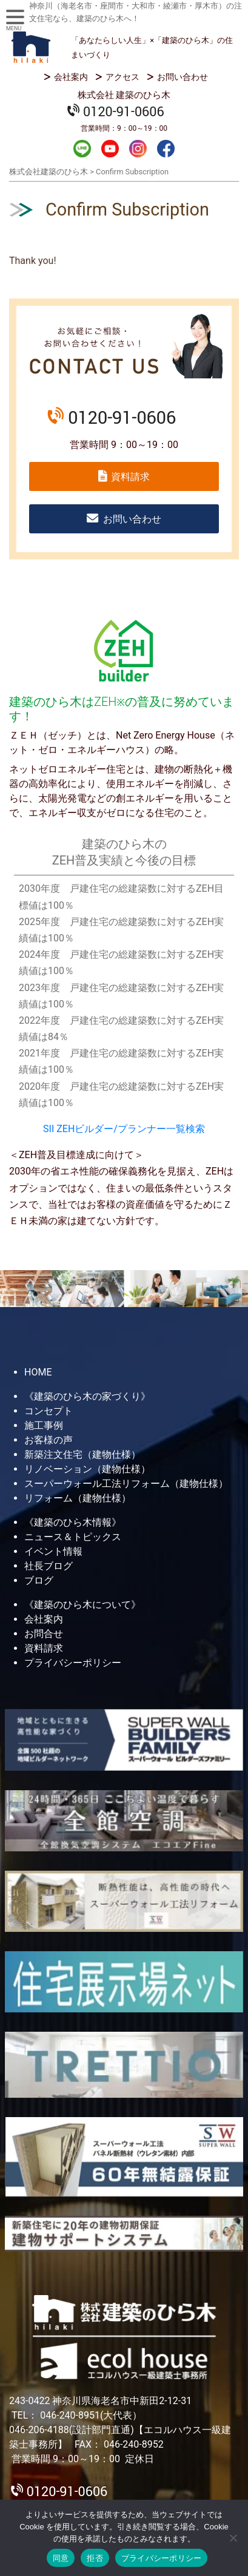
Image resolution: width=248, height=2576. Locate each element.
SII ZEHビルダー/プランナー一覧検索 (124, 1129)
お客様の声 (48, 1440)
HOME (38, 1372)
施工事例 (43, 1425)
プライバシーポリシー (72, 1662)
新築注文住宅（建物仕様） (82, 1454)
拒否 (95, 2558)
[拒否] (233, 2538)
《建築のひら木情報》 (72, 1522)
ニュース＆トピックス (72, 1537)
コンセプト (48, 1411)
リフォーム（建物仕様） (77, 1498)
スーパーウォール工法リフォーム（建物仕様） (126, 1483)
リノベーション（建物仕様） (87, 1469)
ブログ (38, 1580)
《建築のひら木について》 (82, 1604)
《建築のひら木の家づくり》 (87, 1396)
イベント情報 (53, 1551)
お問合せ (43, 1633)
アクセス (122, 77)
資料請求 (130, 477)
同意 (61, 2558)
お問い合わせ (182, 77)
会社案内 (71, 77)
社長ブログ (48, 1566)
